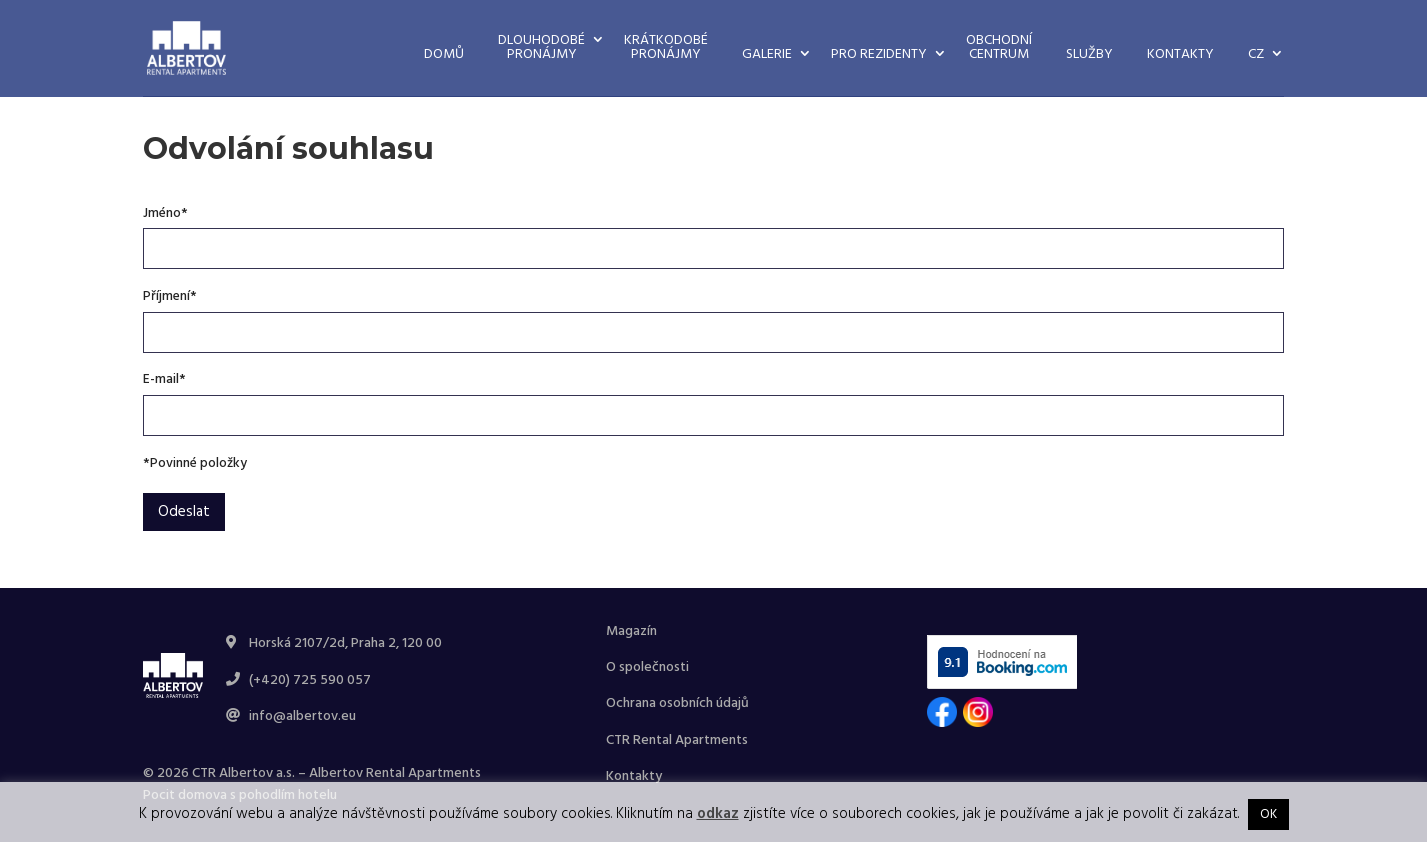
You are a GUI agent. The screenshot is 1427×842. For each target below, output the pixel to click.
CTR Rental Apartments (677, 740)
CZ (1256, 54)
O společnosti (647, 667)
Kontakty (1180, 54)
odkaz (718, 814)
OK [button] (1268, 814)
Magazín (631, 631)
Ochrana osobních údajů (677, 703)
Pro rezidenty (879, 54)
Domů (444, 54)
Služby (1089, 54)
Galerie (767, 54)
